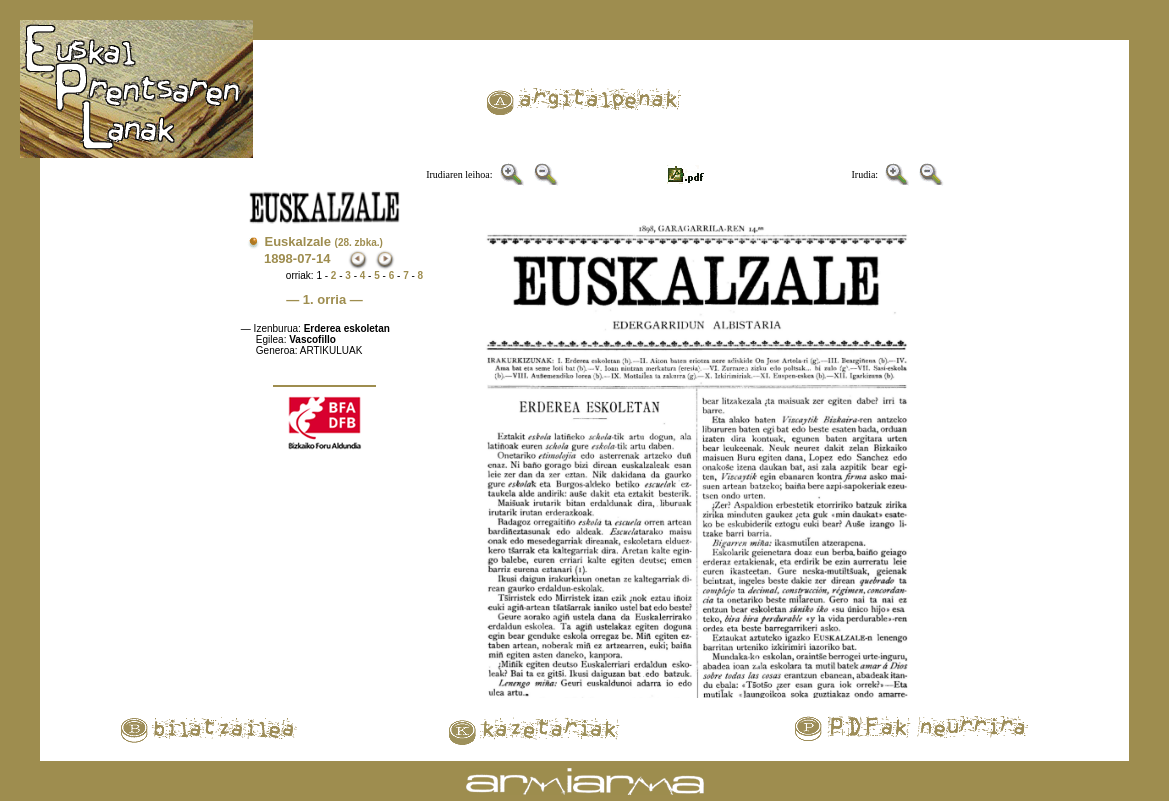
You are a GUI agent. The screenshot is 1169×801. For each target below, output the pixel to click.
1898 (278, 258)
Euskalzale (323, 241)
